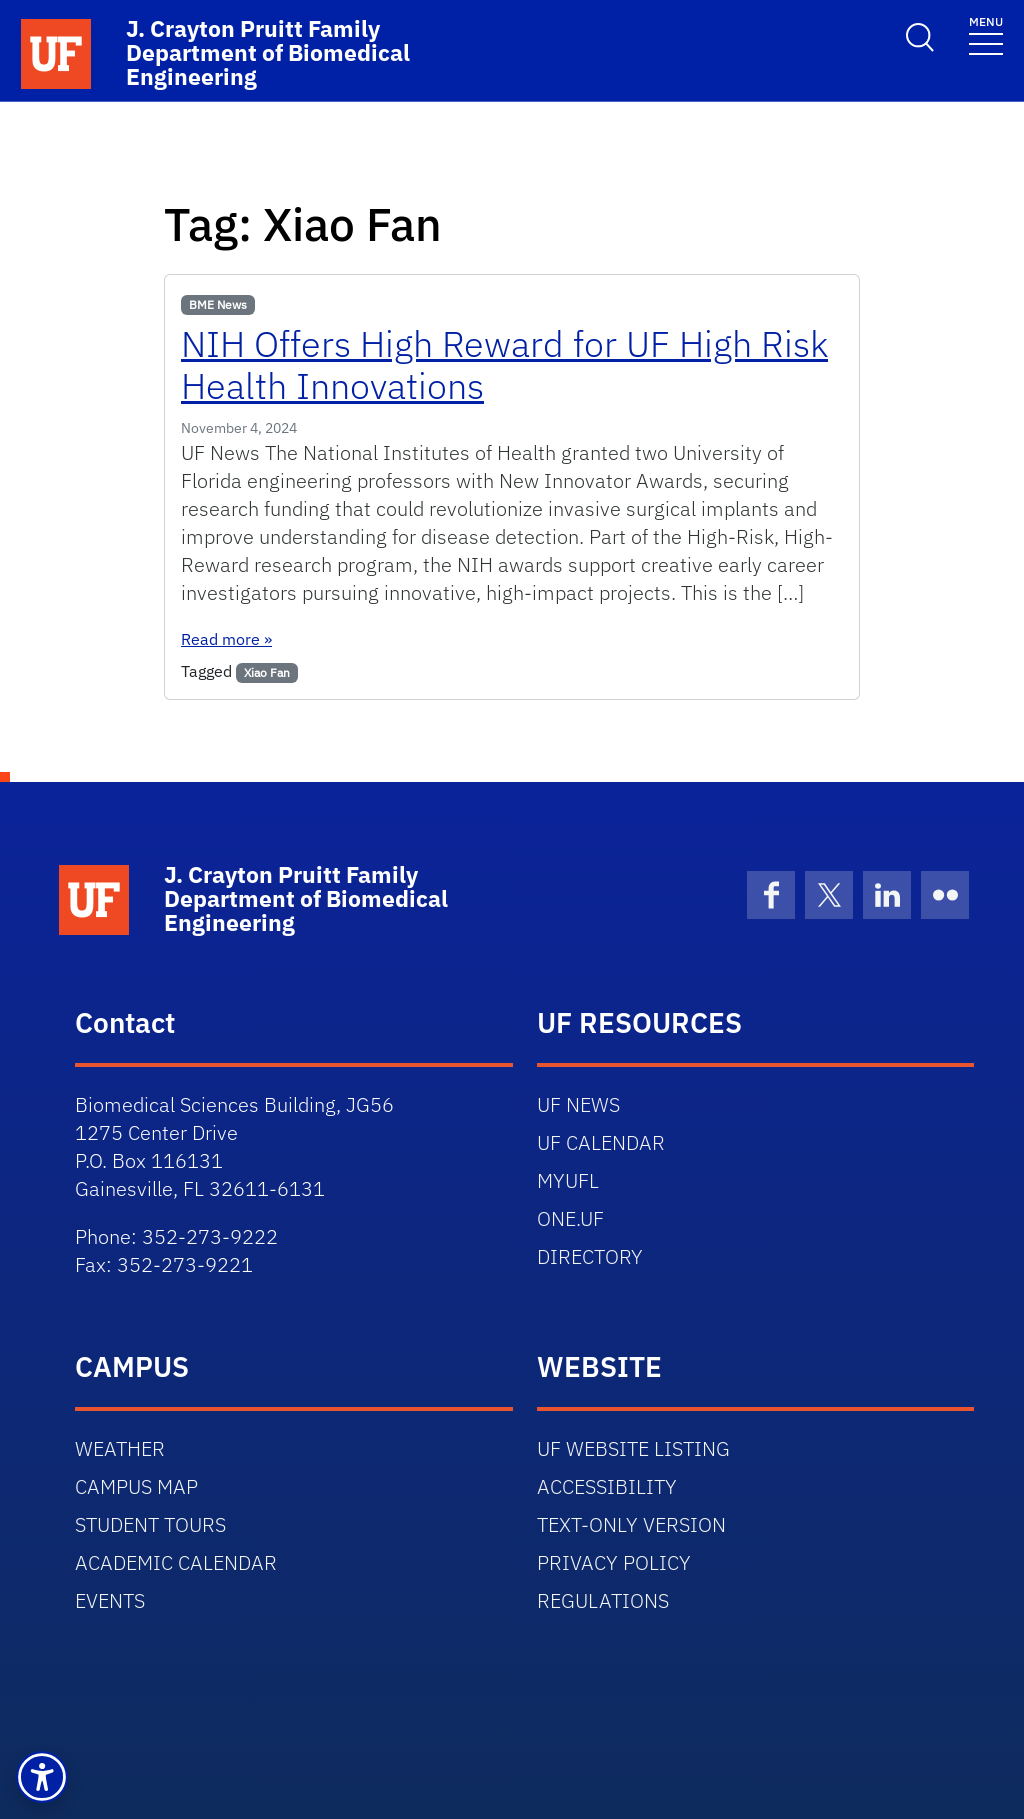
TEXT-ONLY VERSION (631, 1524)
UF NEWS (578, 1104)
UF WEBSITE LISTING (633, 1448)
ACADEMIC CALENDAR (176, 1562)
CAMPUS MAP (136, 1486)
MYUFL (568, 1180)
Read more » (226, 639)
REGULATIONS (603, 1600)
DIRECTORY (590, 1256)
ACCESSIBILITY (607, 1486)
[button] (42, 1777)
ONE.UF (570, 1218)
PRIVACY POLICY (614, 1562)
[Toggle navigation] (986, 34)
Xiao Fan (267, 672)
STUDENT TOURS (150, 1524)
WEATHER (120, 1448)
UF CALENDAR (601, 1142)
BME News (218, 304)
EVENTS (110, 1600)
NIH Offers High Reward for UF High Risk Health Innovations (504, 364)
